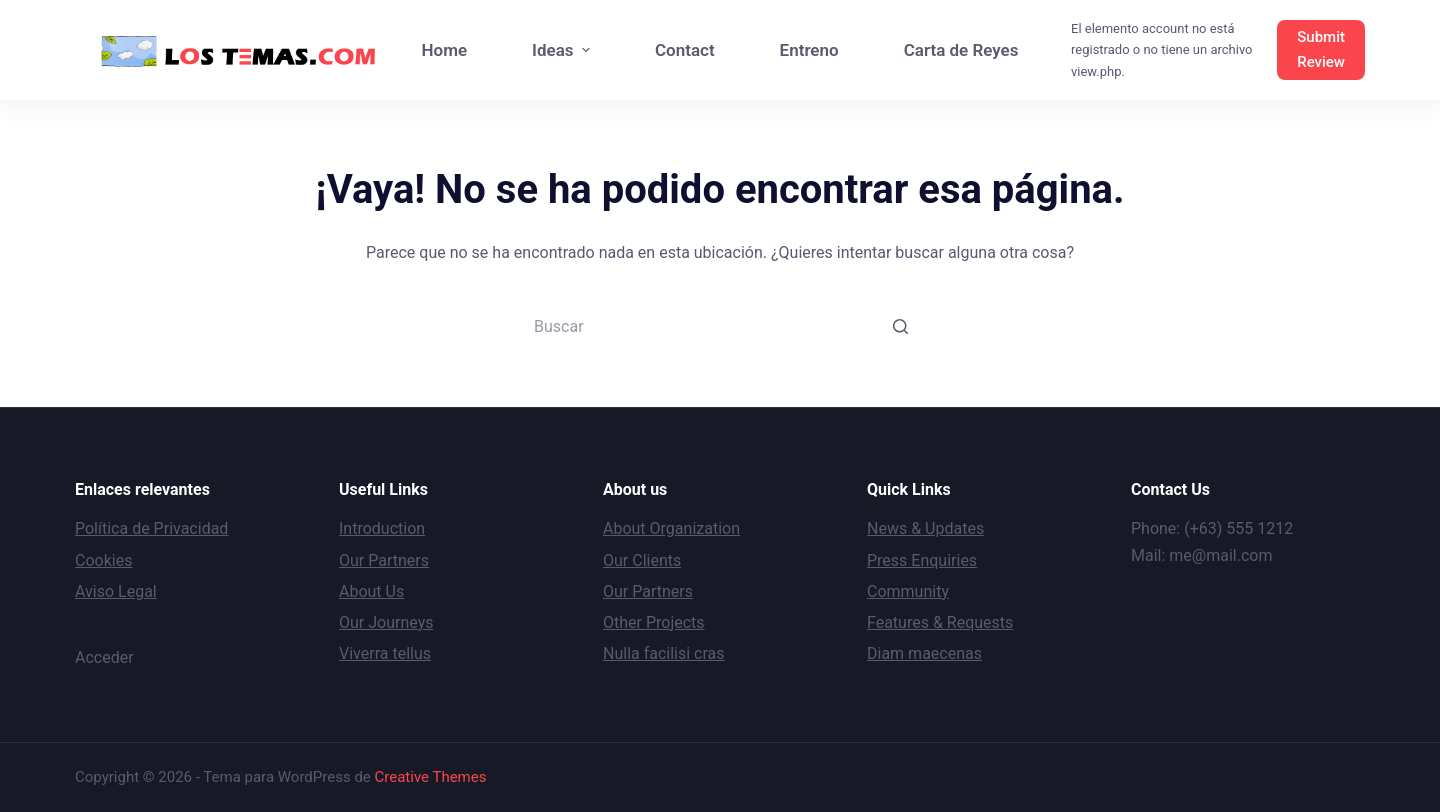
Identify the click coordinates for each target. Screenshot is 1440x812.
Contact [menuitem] (685, 50)
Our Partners (384, 560)
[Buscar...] (720, 326)
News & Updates (925, 528)
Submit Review (1321, 49)
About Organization (671, 528)
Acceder (104, 657)
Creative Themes (431, 777)
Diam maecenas (924, 653)
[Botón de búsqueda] (900, 326)
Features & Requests (940, 622)
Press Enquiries (922, 560)
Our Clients (642, 560)
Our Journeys (386, 622)
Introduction (382, 528)
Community (908, 591)
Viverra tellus (385, 653)
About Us (371, 591)
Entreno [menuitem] (809, 50)
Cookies (103, 560)
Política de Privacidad (151, 528)
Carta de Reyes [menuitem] (961, 50)
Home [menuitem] (445, 50)
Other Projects (654, 622)
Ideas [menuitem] (563, 50)
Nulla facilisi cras (664, 653)
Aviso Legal (116, 591)
